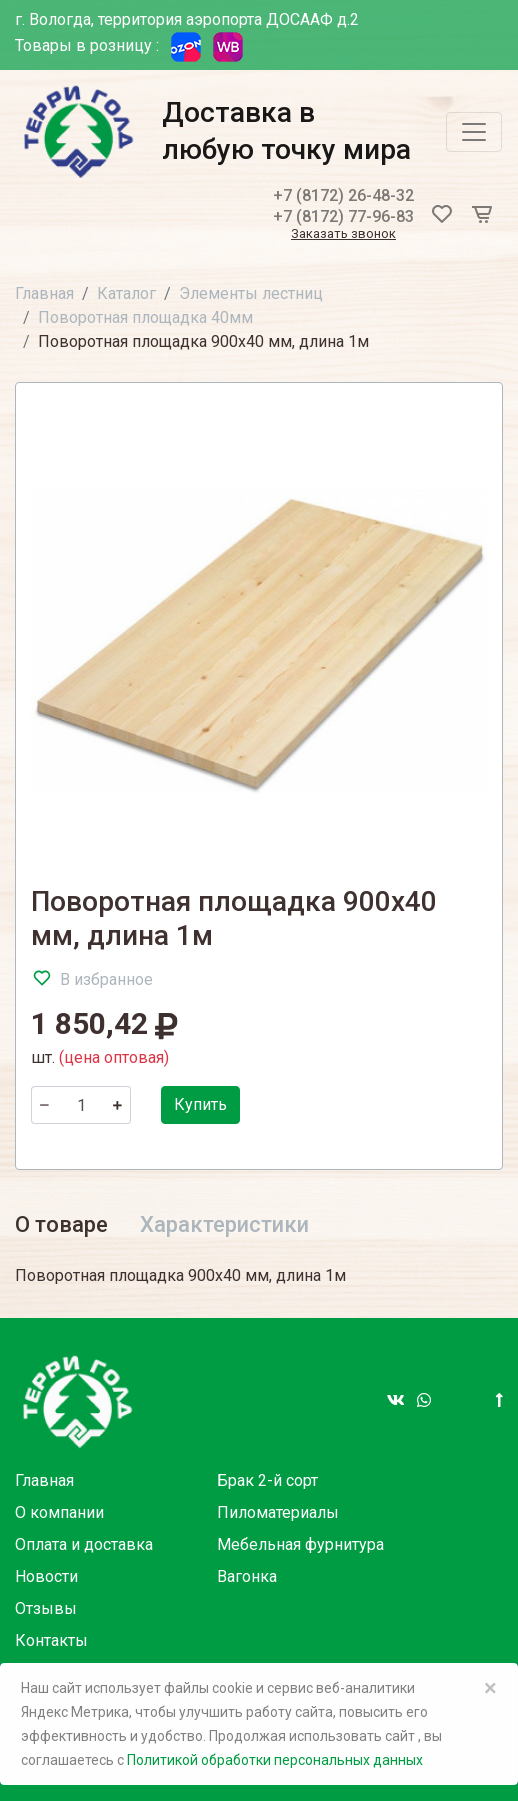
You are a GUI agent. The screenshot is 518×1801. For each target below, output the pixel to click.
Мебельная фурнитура (300, 1544)
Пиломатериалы (278, 1512)
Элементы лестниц (251, 293)
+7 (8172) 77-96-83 (343, 216)
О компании (59, 1512)
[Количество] (81, 1105)
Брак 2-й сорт (267, 1480)
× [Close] (490, 1688)
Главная (44, 293)
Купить (200, 1104)
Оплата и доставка (84, 1544)
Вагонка (247, 1576)
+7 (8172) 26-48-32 (343, 195)
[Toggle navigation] (474, 132)
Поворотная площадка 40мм (145, 317)
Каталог (126, 293)
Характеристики (224, 1224)
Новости (46, 1576)
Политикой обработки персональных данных (275, 1760)
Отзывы (46, 1608)
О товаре (61, 1224)
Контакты (51, 1640)
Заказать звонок (343, 234)
